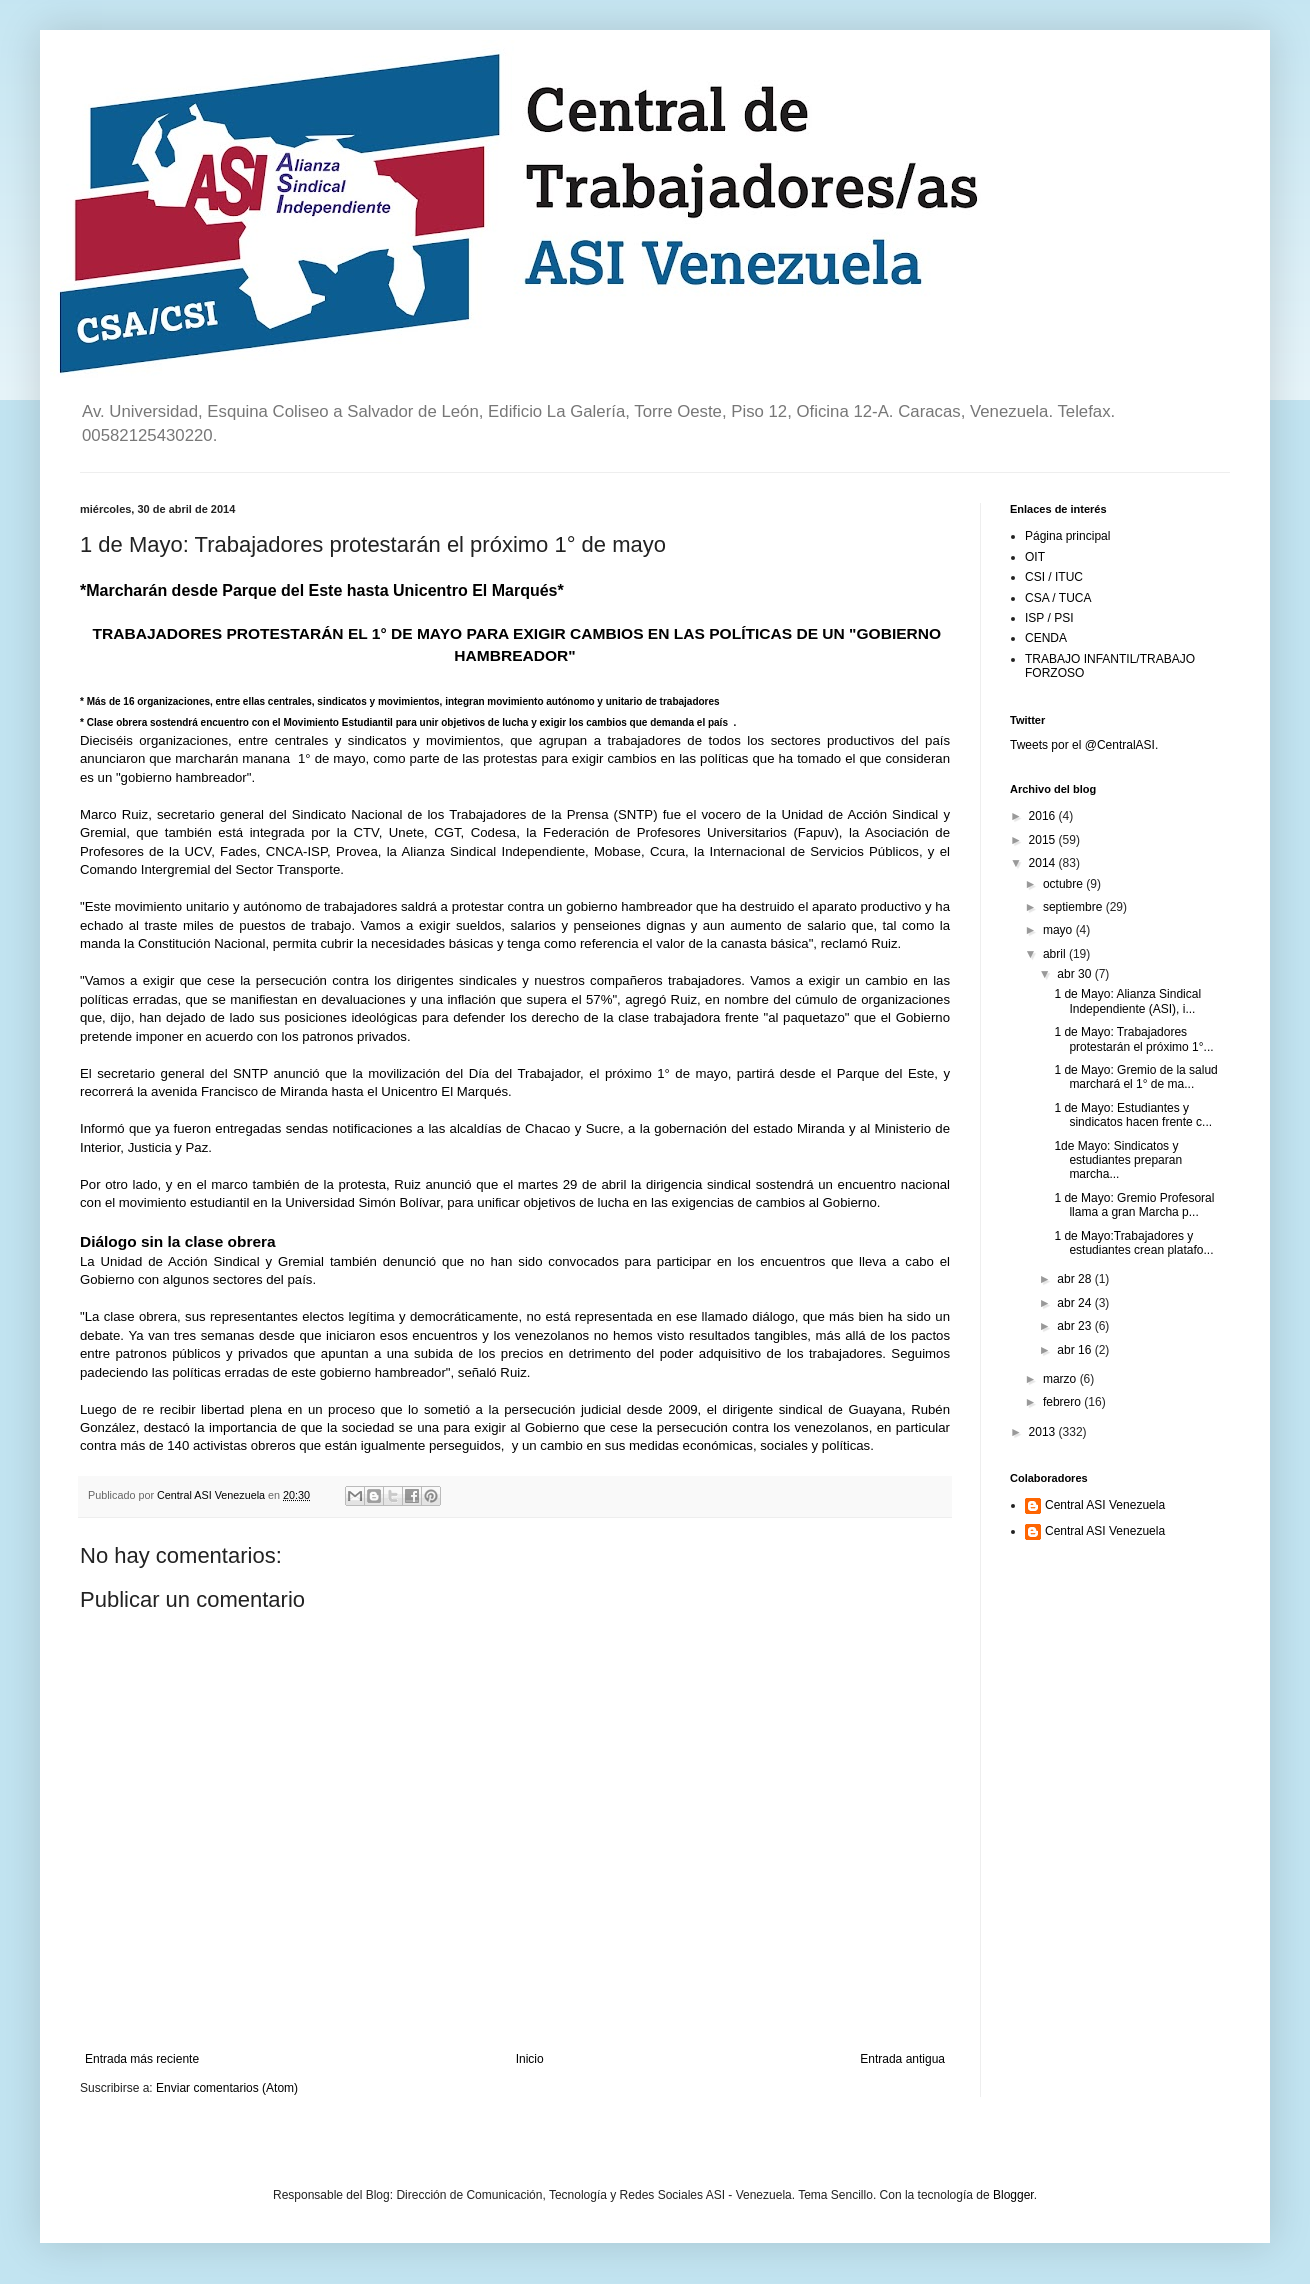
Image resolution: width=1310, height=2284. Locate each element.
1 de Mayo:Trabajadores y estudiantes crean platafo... (1133, 1243)
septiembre (1074, 907)
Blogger (1013, 2195)
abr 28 (1075, 1279)
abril (1056, 954)
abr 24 (1075, 1303)
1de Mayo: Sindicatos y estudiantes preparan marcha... (1118, 1160)
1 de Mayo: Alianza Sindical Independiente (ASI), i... (1127, 1001)
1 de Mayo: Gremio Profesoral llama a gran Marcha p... (1134, 1205)
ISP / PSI (1049, 618)
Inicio (530, 2059)
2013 (1044, 1432)
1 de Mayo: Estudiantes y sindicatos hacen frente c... (1133, 1115)
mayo (1059, 930)
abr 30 (1075, 974)
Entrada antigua (902, 2059)
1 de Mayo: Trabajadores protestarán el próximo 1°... (1133, 1039)
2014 (1044, 863)
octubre (1064, 884)
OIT (1035, 557)
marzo (1061, 1379)
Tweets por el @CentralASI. (1084, 745)
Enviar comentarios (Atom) (227, 2088)
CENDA (1046, 638)
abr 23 (1075, 1326)
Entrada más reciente (142, 2059)
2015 (1044, 840)
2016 (1044, 816)
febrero (1063, 1402)
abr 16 (1075, 1350)
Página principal (1067, 536)
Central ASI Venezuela (1105, 1505)
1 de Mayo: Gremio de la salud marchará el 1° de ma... (1135, 1077)
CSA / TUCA (1058, 598)
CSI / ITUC (1054, 577)
